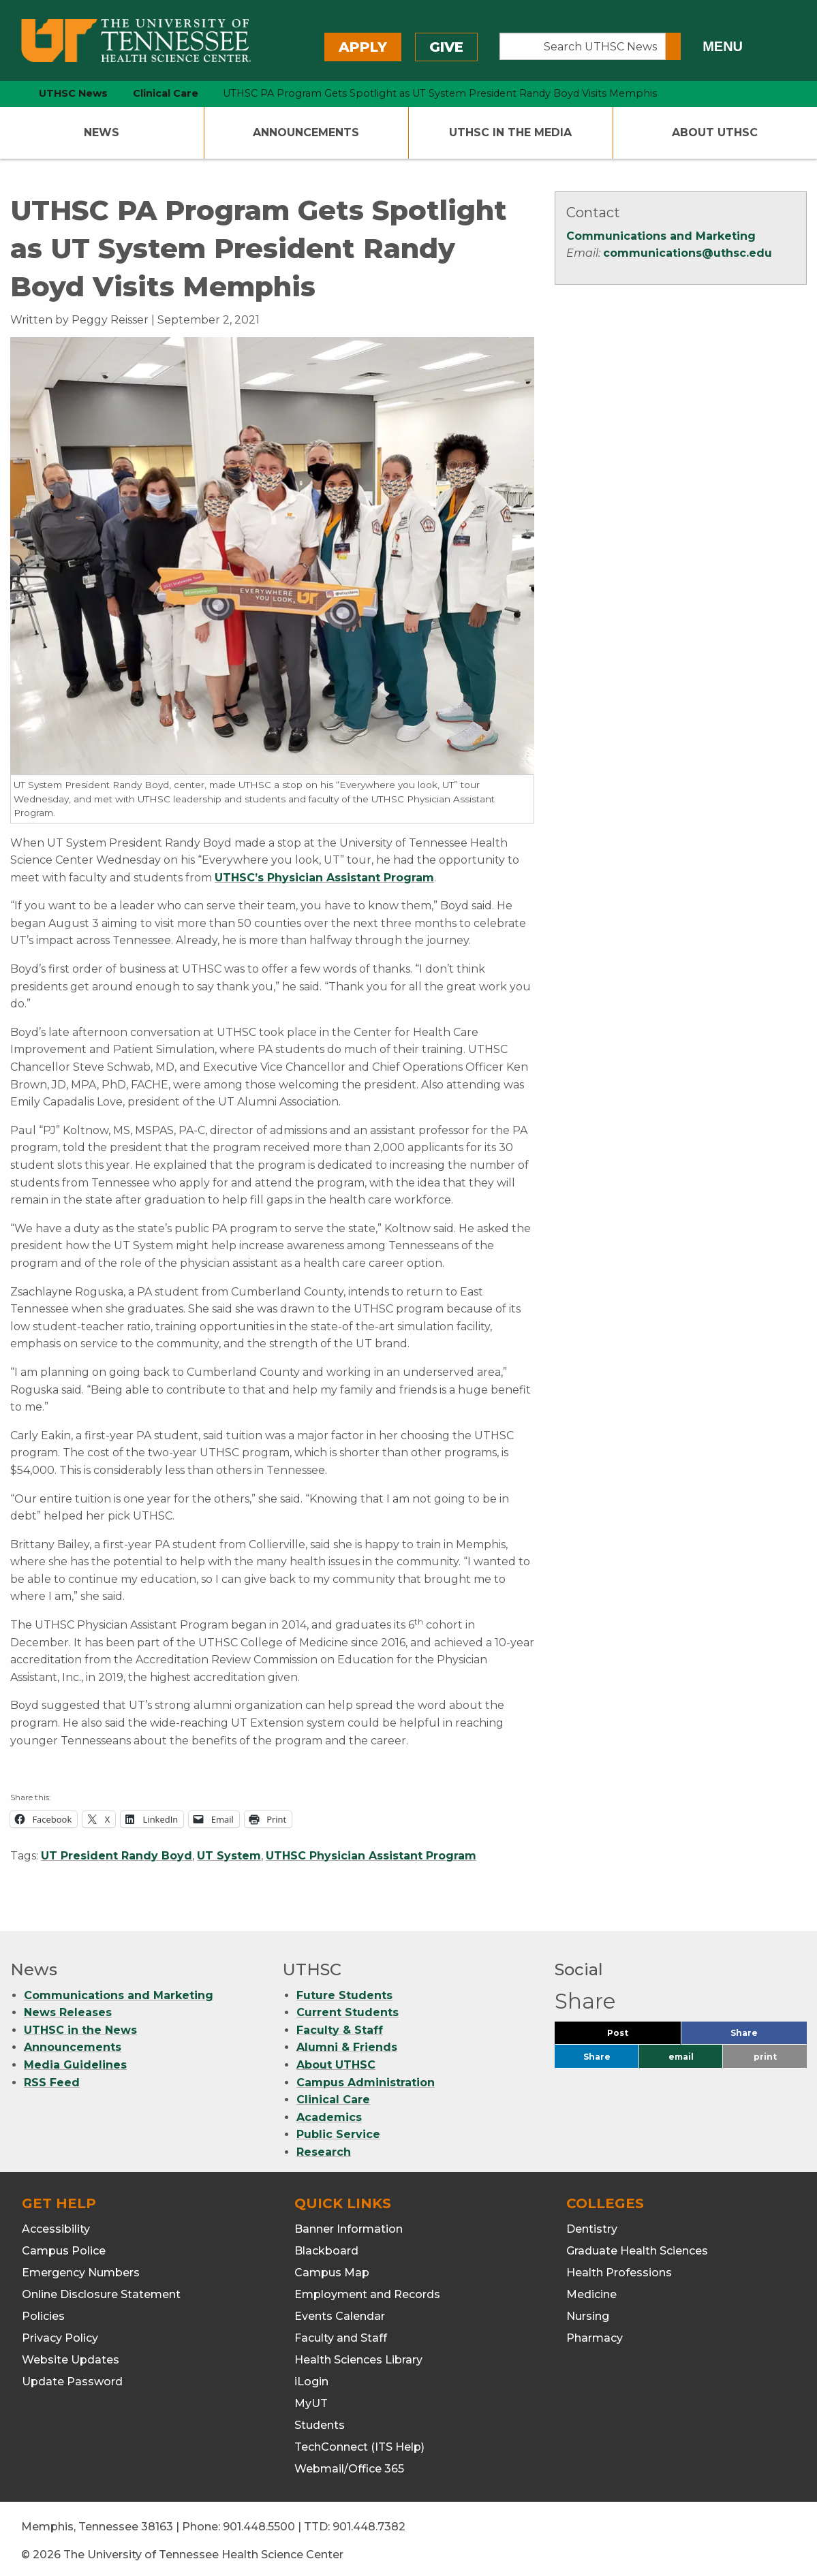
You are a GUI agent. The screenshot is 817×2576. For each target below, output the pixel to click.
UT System (229, 1855)
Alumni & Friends (346, 2042)
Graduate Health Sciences (637, 2246)
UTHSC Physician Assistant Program (371, 1855)
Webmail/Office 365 (349, 2463)
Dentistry (591, 2224)
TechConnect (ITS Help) (359, 2442)
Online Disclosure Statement (101, 2289)
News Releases (68, 2007)
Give (446, 47)
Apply (363, 47)
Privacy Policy (60, 2333)
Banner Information (348, 2224)
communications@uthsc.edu (687, 253)
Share (766, 2031)
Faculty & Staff (339, 2025)
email (681, 2052)
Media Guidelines (75, 2060)
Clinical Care (333, 2094)
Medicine (591, 2289)
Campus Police (64, 2246)
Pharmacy (594, 2333)
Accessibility (56, 2224)
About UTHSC (715, 132)
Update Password (72, 2376)
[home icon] (7, 93)
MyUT (311, 2398)
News (101, 132)
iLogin (311, 2376)
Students (319, 2420)
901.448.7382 (369, 2521)
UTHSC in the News (80, 2025)
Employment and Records (367, 2289)
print (765, 2052)
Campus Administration (365, 2077)
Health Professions (619, 2267)
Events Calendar (339, 2311)
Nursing (587, 2311)
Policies (43, 2311)
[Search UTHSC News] (582, 46)
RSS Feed (52, 2077)
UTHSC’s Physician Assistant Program (324, 877)
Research (323, 2147)
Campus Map (331, 2267)
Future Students (344, 1990)
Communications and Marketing (661, 236)
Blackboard (326, 2246)
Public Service (338, 2129)
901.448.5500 (259, 2521)
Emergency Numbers (81, 2267)
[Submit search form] (673, 46)
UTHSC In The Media (510, 132)
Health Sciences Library (358, 2355)
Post (634, 2031)
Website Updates (70, 2355)
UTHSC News (73, 93)
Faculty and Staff (340, 2333)
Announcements (306, 132)
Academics (329, 2112)
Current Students (347, 2007)
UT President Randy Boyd (116, 1855)
